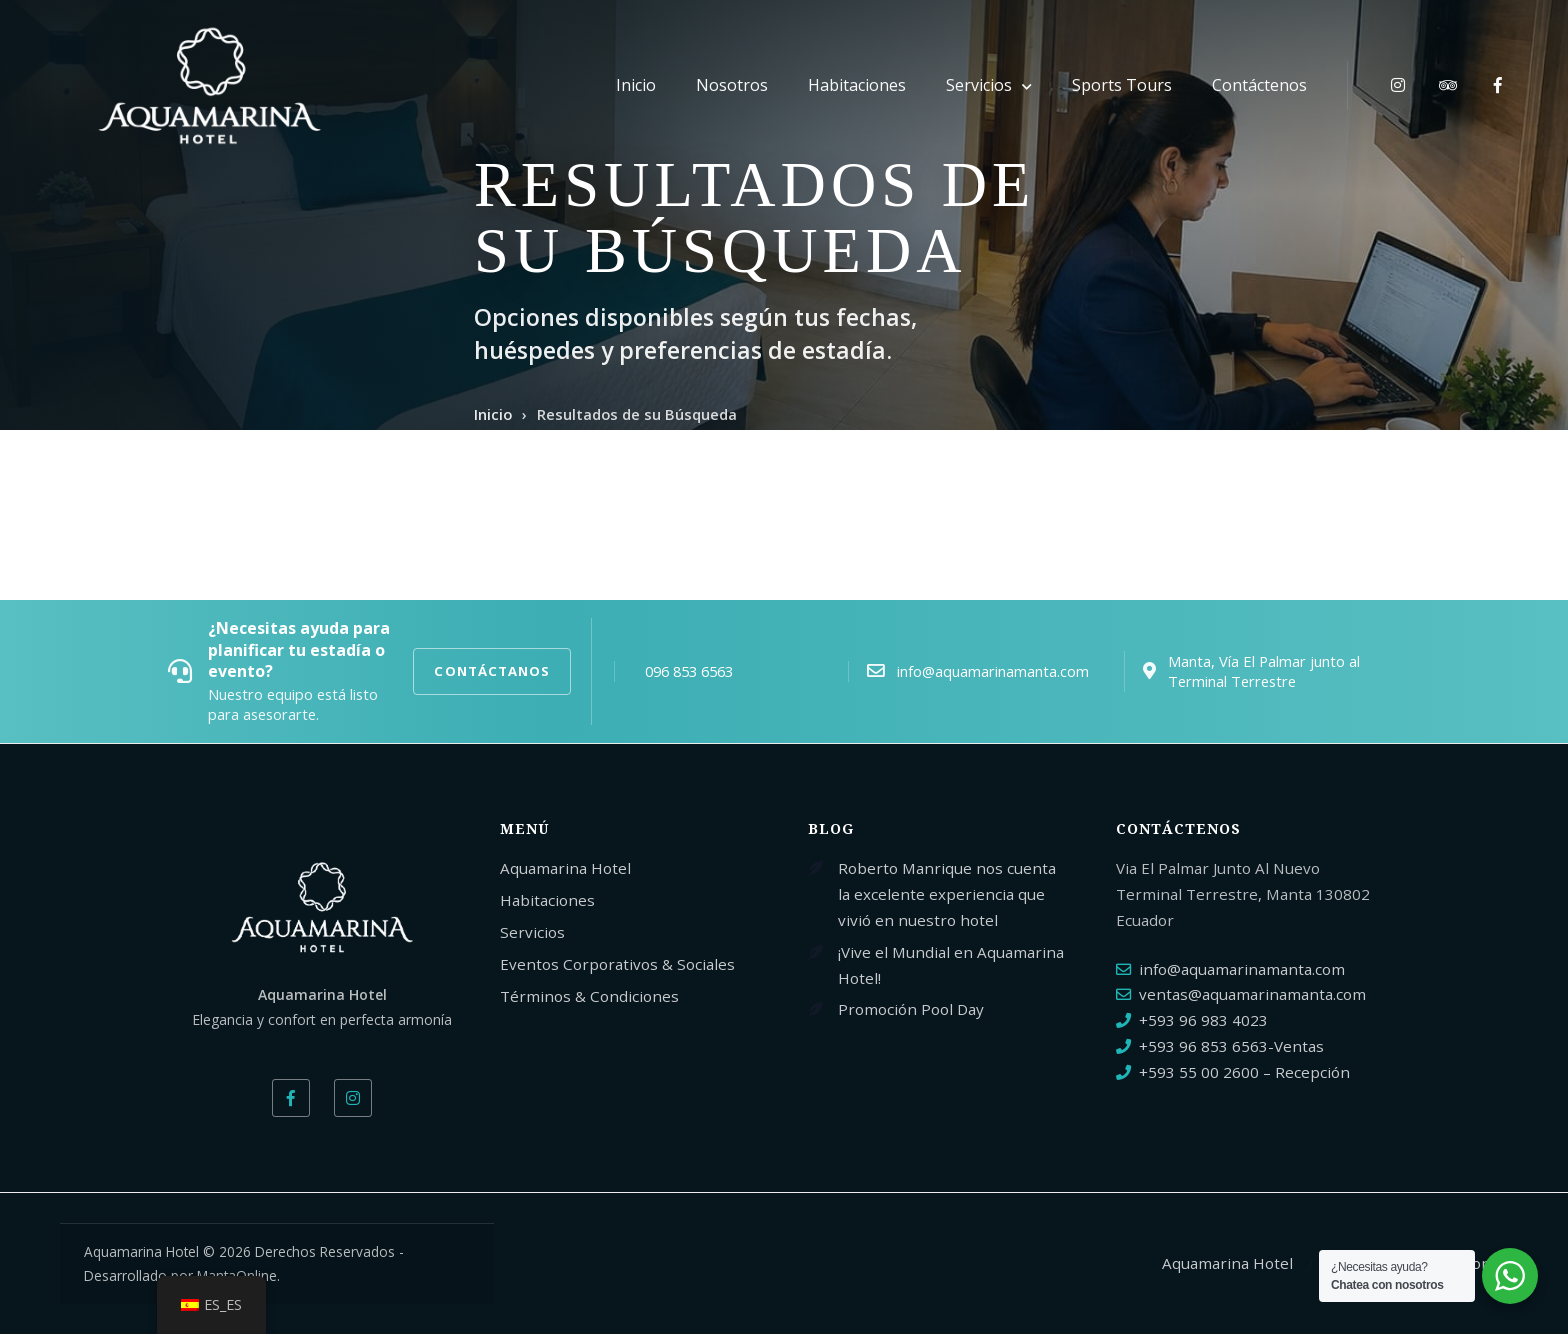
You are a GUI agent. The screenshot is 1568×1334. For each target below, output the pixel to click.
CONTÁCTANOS (492, 671)
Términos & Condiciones (589, 996)
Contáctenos (1259, 85)
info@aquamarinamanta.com (1242, 969)
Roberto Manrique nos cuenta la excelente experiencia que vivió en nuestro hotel (947, 894)
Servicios (979, 85)
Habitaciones (857, 85)
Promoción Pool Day (911, 1009)
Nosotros (732, 85)
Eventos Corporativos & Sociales (617, 964)
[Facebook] (291, 1098)
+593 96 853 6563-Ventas (1231, 1046)
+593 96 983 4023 (1203, 1020)
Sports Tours (1122, 85)
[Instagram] (353, 1098)
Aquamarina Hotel (565, 868)
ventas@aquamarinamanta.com (1252, 994)
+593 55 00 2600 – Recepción (1244, 1072)
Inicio (636, 85)
